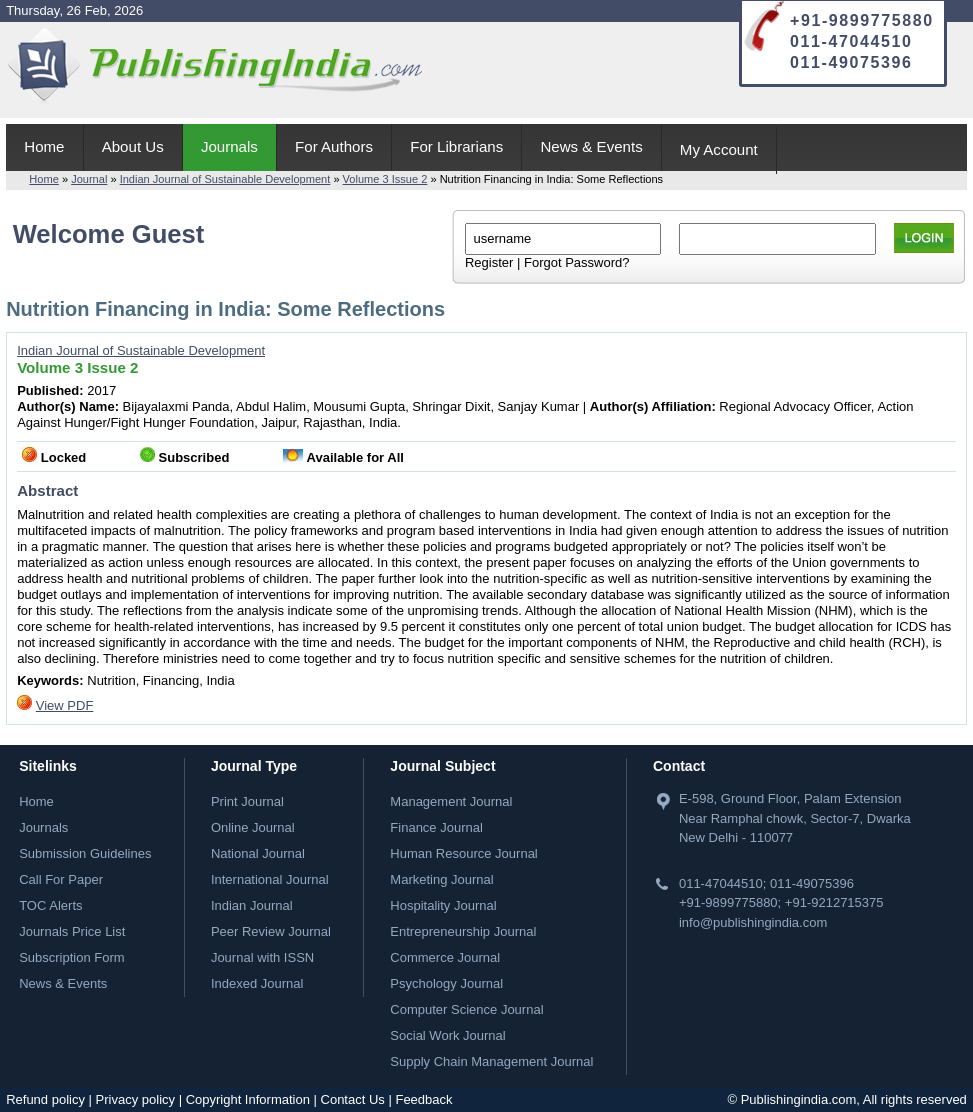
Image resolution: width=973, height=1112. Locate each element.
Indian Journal (252, 905)
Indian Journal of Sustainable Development (225, 179)
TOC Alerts (50, 905)
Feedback (423, 1099)
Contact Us (353, 1099)
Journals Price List (72, 931)
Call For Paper (61, 879)
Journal (89, 179)
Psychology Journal (446, 983)
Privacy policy (135, 1099)
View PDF (65, 705)
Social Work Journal (447, 1035)
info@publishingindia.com (753, 922)
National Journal (258, 853)
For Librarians (456, 146)
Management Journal (451, 801)
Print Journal (247, 801)
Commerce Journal (445, 957)
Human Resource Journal (463, 853)
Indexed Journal (257, 983)
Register (489, 262)
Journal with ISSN (262, 957)
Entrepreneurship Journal (463, 931)
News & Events (591, 146)
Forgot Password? (577, 262)
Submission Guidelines (85, 853)
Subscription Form (71, 957)
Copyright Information (248, 1099)
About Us (133, 146)
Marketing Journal (441, 879)
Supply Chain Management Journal (491, 1061)
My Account (719, 149)
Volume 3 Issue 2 (385, 179)
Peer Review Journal (271, 931)
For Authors (334, 146)
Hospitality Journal (443, 905)
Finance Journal (436, 827)
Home (44, 146)
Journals (229, 146)
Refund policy (45, 1099)
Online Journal (253, 827)
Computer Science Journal (466, 1009)
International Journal (270, 879)
